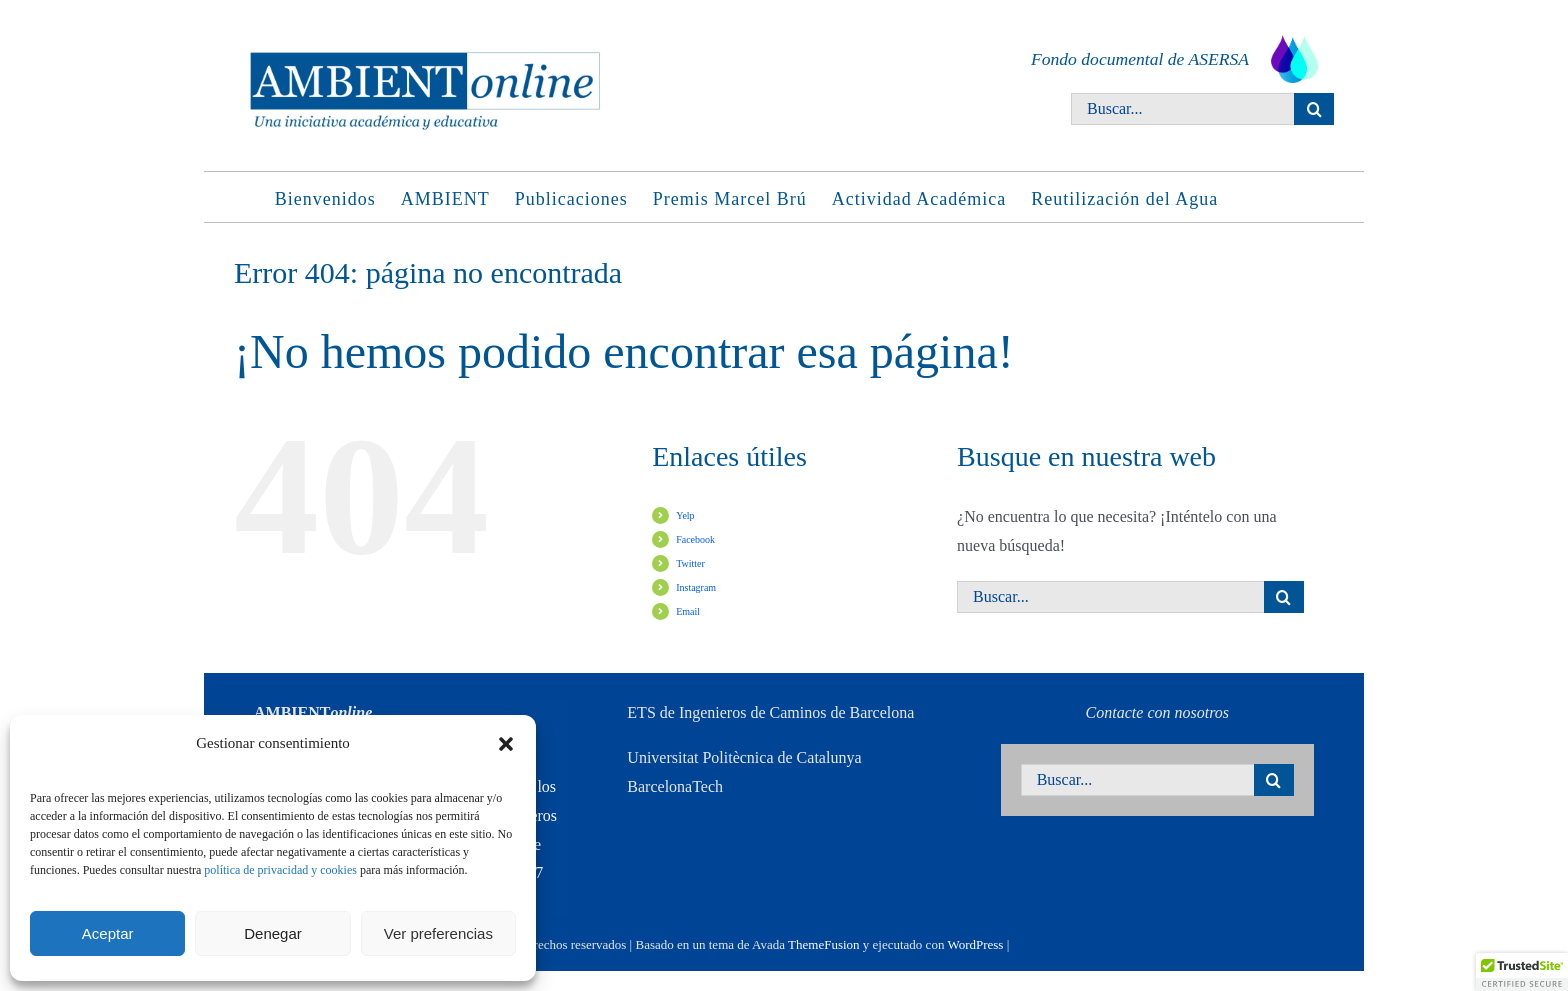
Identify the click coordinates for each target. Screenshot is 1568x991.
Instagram (696, 587)
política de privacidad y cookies (280, 870)
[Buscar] (1314, 109)
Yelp (685, 515)
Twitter (690, 563)
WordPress (975, 944)
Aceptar (108, 933)
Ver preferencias (438, 933)
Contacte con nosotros (1157, 712)
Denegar (273, 933)
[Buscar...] (1182, 109)
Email (688, 611)
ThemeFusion (824, 944)
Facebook (695, 539)
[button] (506, 744)
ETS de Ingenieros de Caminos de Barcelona (770, 712)
